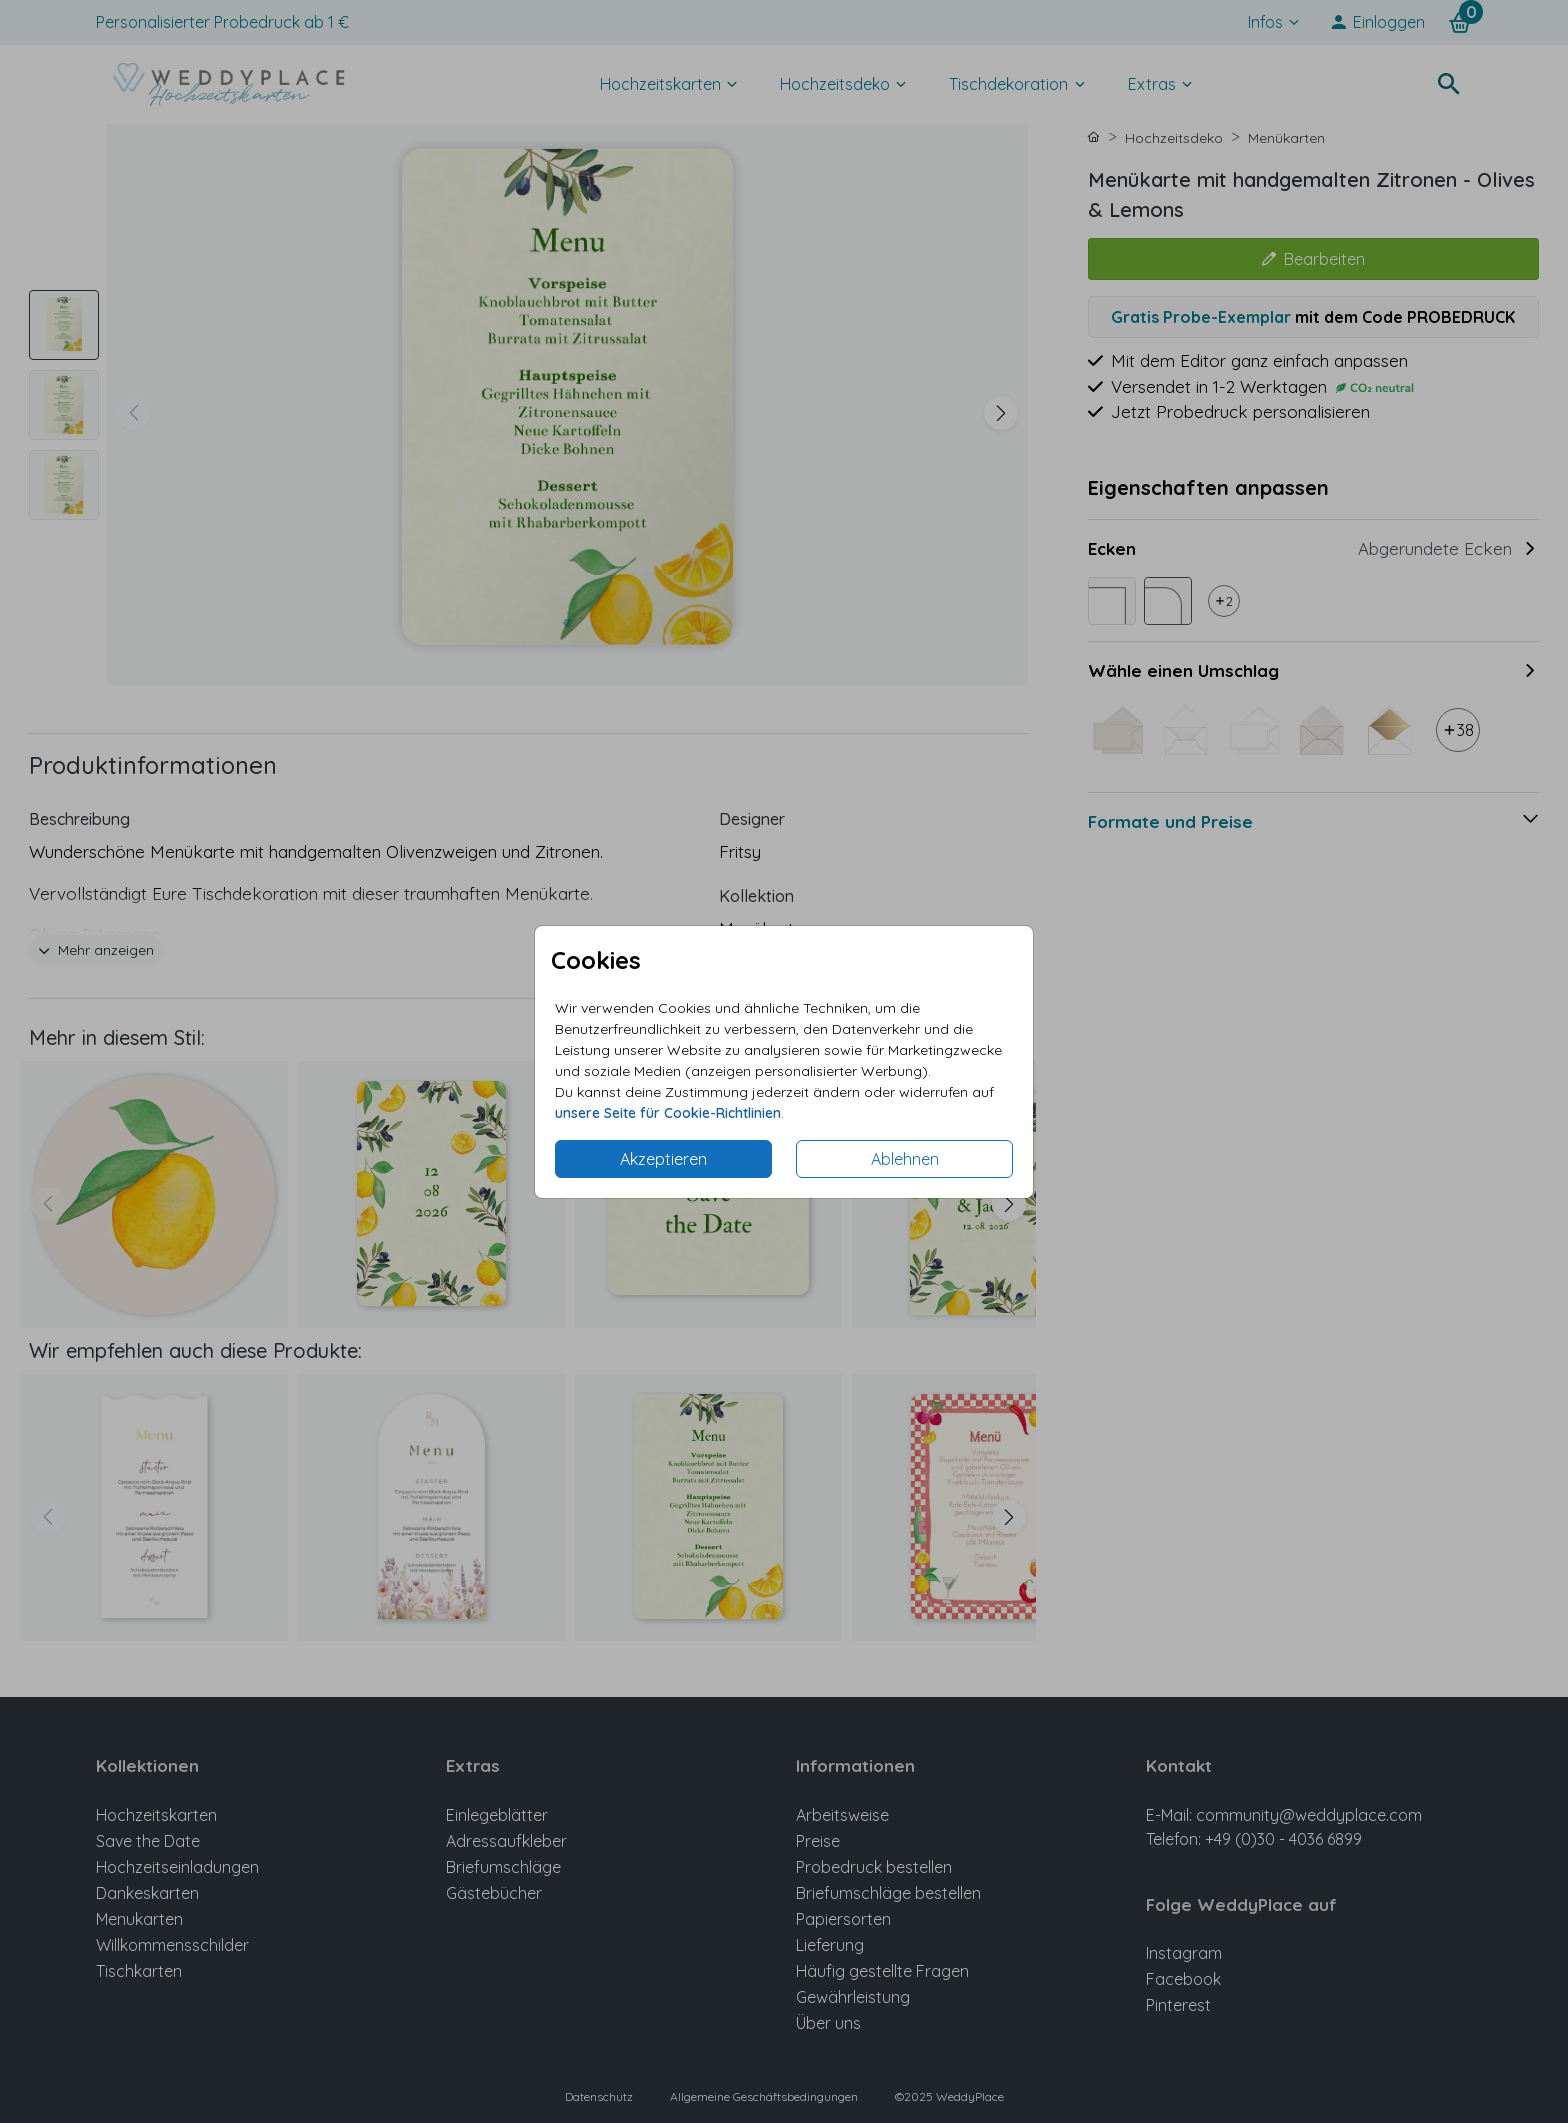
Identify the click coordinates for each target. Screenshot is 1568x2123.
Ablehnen (905, 1159)
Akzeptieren (663, 1159)
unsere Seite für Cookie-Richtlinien (668, 1113)
